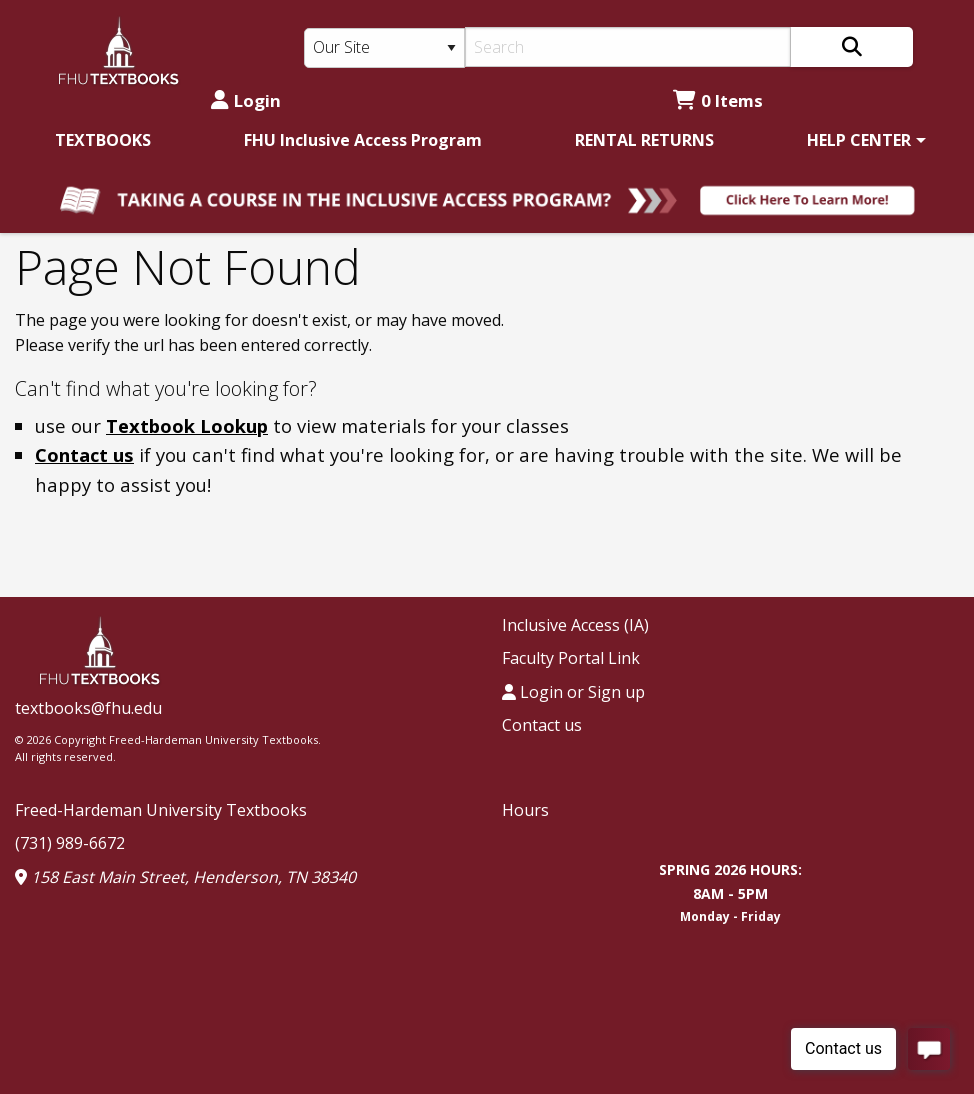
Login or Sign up (573, 692)
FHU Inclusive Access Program (363, 140)
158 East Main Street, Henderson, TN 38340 (185, 877)
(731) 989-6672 (70, 843)
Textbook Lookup (187, 425)
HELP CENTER (859, 140)
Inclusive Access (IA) (575, 625)
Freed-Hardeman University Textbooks (161, 810)
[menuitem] (103, 140)
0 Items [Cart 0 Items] (718, 100)
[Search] (628, 47)
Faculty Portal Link (571, 658)
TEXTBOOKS (103, 140)
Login (246, 100)
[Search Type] (384, 48)
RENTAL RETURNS (644, 140)
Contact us (84, 454)
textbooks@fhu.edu (88, 708)
